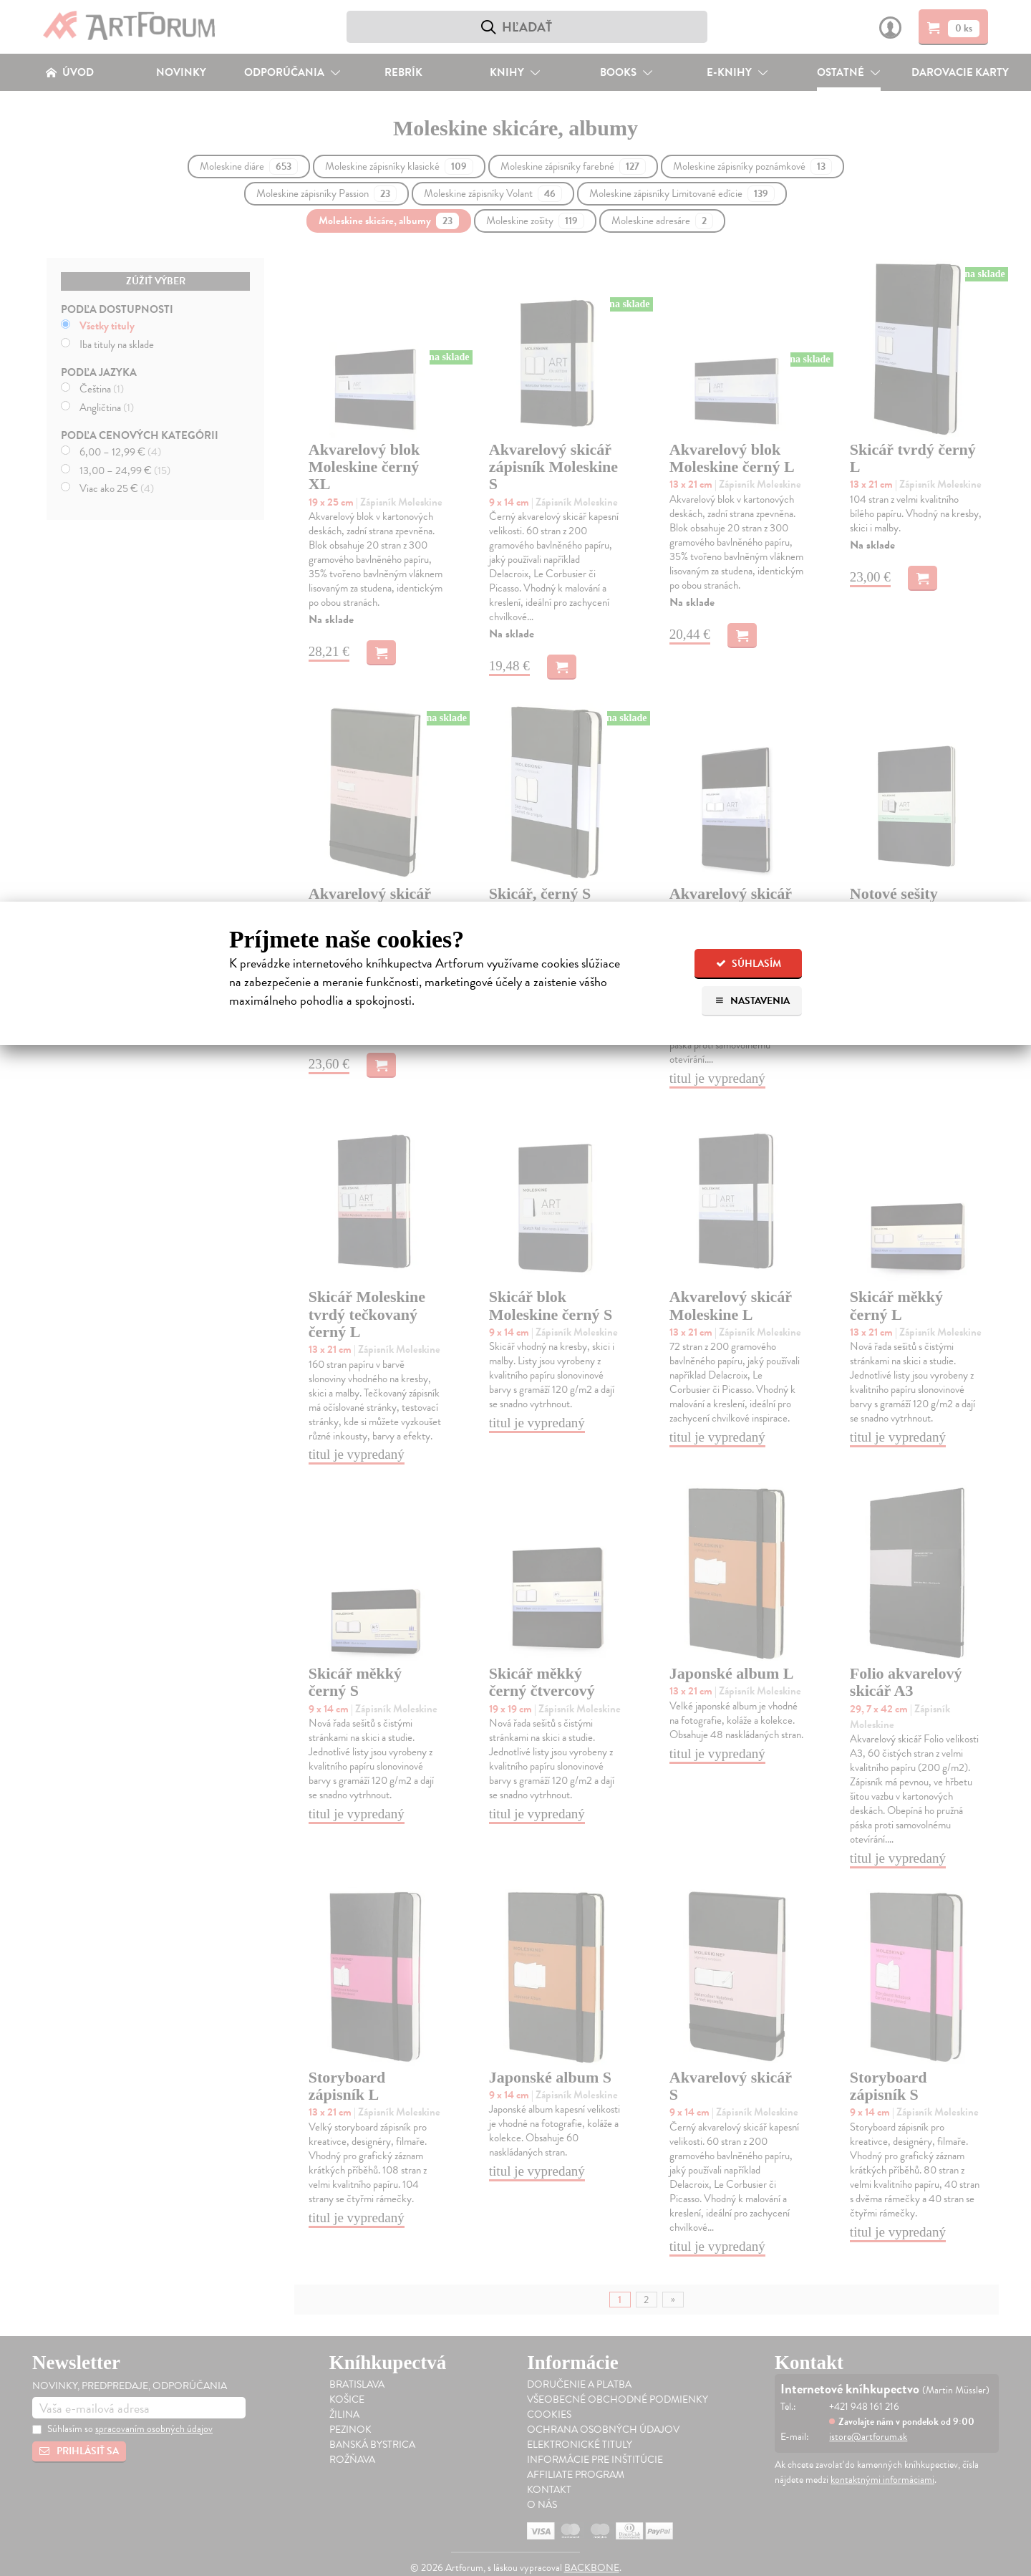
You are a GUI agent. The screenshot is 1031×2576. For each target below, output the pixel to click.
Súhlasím (748, 963)
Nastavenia (752, 1000)
